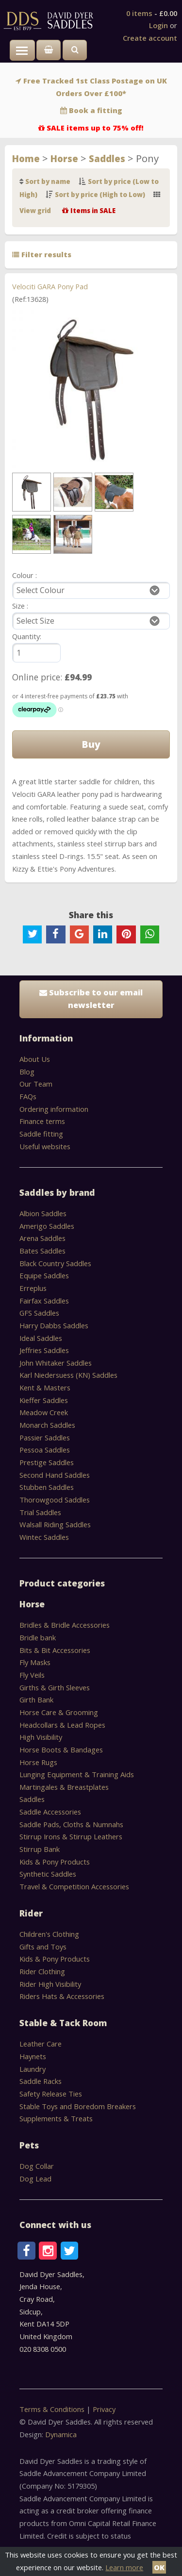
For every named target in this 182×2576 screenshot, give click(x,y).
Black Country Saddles (55, 1263)
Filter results (41, 254)
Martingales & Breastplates (64, 1787)
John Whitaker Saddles (55, 1363)
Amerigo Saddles (46, 1226)
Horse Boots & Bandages (61, 1749)
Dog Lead (35, 2178)
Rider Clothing (42, 1971)
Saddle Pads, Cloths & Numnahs (71, 1824)
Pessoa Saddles (44, 1449)
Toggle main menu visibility (25, 55)
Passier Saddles (44, 1437)
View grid (35, 210)
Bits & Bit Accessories (54, 1650)
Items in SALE (93, 210)
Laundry (32, 2069)
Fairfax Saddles (44, 1300)
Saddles (107, 158)
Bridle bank (37, 1637)
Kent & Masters (44, 1387)
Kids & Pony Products (54, 1861)
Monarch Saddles (47, 1425)
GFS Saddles (39, 1313)
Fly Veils (32, 1675)
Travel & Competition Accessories (74, 1886)
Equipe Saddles (44, 1275)
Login (158, 25)
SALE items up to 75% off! (95, 127)
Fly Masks (34, 1662)
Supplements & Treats (56, 2118)
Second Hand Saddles (54, 1475)
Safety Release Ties (50, 2093)
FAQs (27, 1096)
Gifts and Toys (42, 1946)
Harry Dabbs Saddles (53, 1325)
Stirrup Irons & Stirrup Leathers (70, 1836)
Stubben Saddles (46, 1487)
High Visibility (40, 1737)
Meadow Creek (43, 1412)
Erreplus (33, 1288)
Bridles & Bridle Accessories (64, 1625)
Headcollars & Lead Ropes (62, 1725)
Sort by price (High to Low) (100, 194)
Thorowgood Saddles (54, 1499)
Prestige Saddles (46, 1462)
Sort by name (47, 181)
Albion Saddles (42, 1213)
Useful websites (44, 1146)
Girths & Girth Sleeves (54, 1687)
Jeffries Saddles (44, 1350)
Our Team (35, 1084)
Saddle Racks (40, 2081)
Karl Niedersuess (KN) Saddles (68, 1375)
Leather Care (40, 2043)
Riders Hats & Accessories (61, 1996)
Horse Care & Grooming (58, 1712)
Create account (150, 38)
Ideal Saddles (40, 1338)
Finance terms (42, 1121)
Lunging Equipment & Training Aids (76, 1774)
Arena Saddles (42, 1238)
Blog (26, 1071)
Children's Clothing (49, 1934)
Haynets (32, 2056)
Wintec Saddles (44, 1537)
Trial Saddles (40, 1512)
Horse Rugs (38, 1762)
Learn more (124, 2567)
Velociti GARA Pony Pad (50, 286)
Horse (64, 158)
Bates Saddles (42, 1250)
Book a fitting (95, 110)
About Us (34, 1059)
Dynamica (61, 2434)
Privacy (104, 2409)
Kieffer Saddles (43, 1400)
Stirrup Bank (39, 1849)
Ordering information (53, 1109)
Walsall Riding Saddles (55, 1524)
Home (26, 158)
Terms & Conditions (52, 2409)
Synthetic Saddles (47, 1874)
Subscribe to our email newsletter (91, 998)
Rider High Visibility (50, 1984)
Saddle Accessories (50, 1811)
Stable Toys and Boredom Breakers (77, 2106)
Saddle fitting (41, 1134)
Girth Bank (36, 1699)
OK (159, 2567)
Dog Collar (36, 2166)
